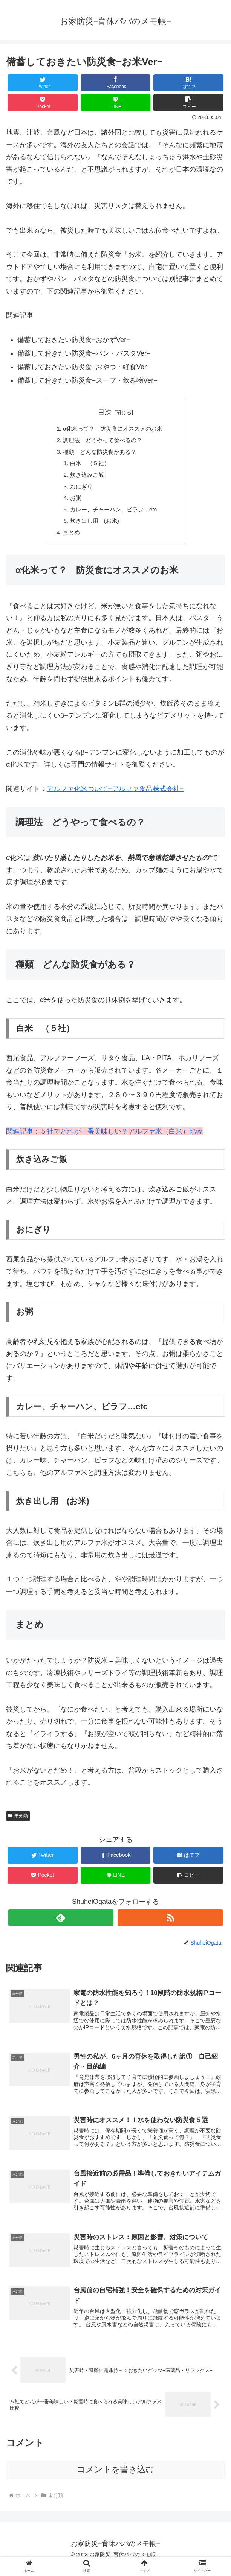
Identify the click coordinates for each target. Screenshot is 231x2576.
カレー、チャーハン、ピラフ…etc (113, 514)
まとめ (69, 539)
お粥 (73, 502)
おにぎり (79, 490)
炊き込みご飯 (85, 478)
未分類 (18, 1822)
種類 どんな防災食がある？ (99, 453)
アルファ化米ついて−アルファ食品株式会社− (115, 795)
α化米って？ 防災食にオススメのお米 (118, 429)
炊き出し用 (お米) (93, 526)
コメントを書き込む (115, 2479)
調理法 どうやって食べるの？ (102, 441)
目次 (105, 412)
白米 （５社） (88, 465)
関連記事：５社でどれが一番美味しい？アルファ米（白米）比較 (104, 1138)
